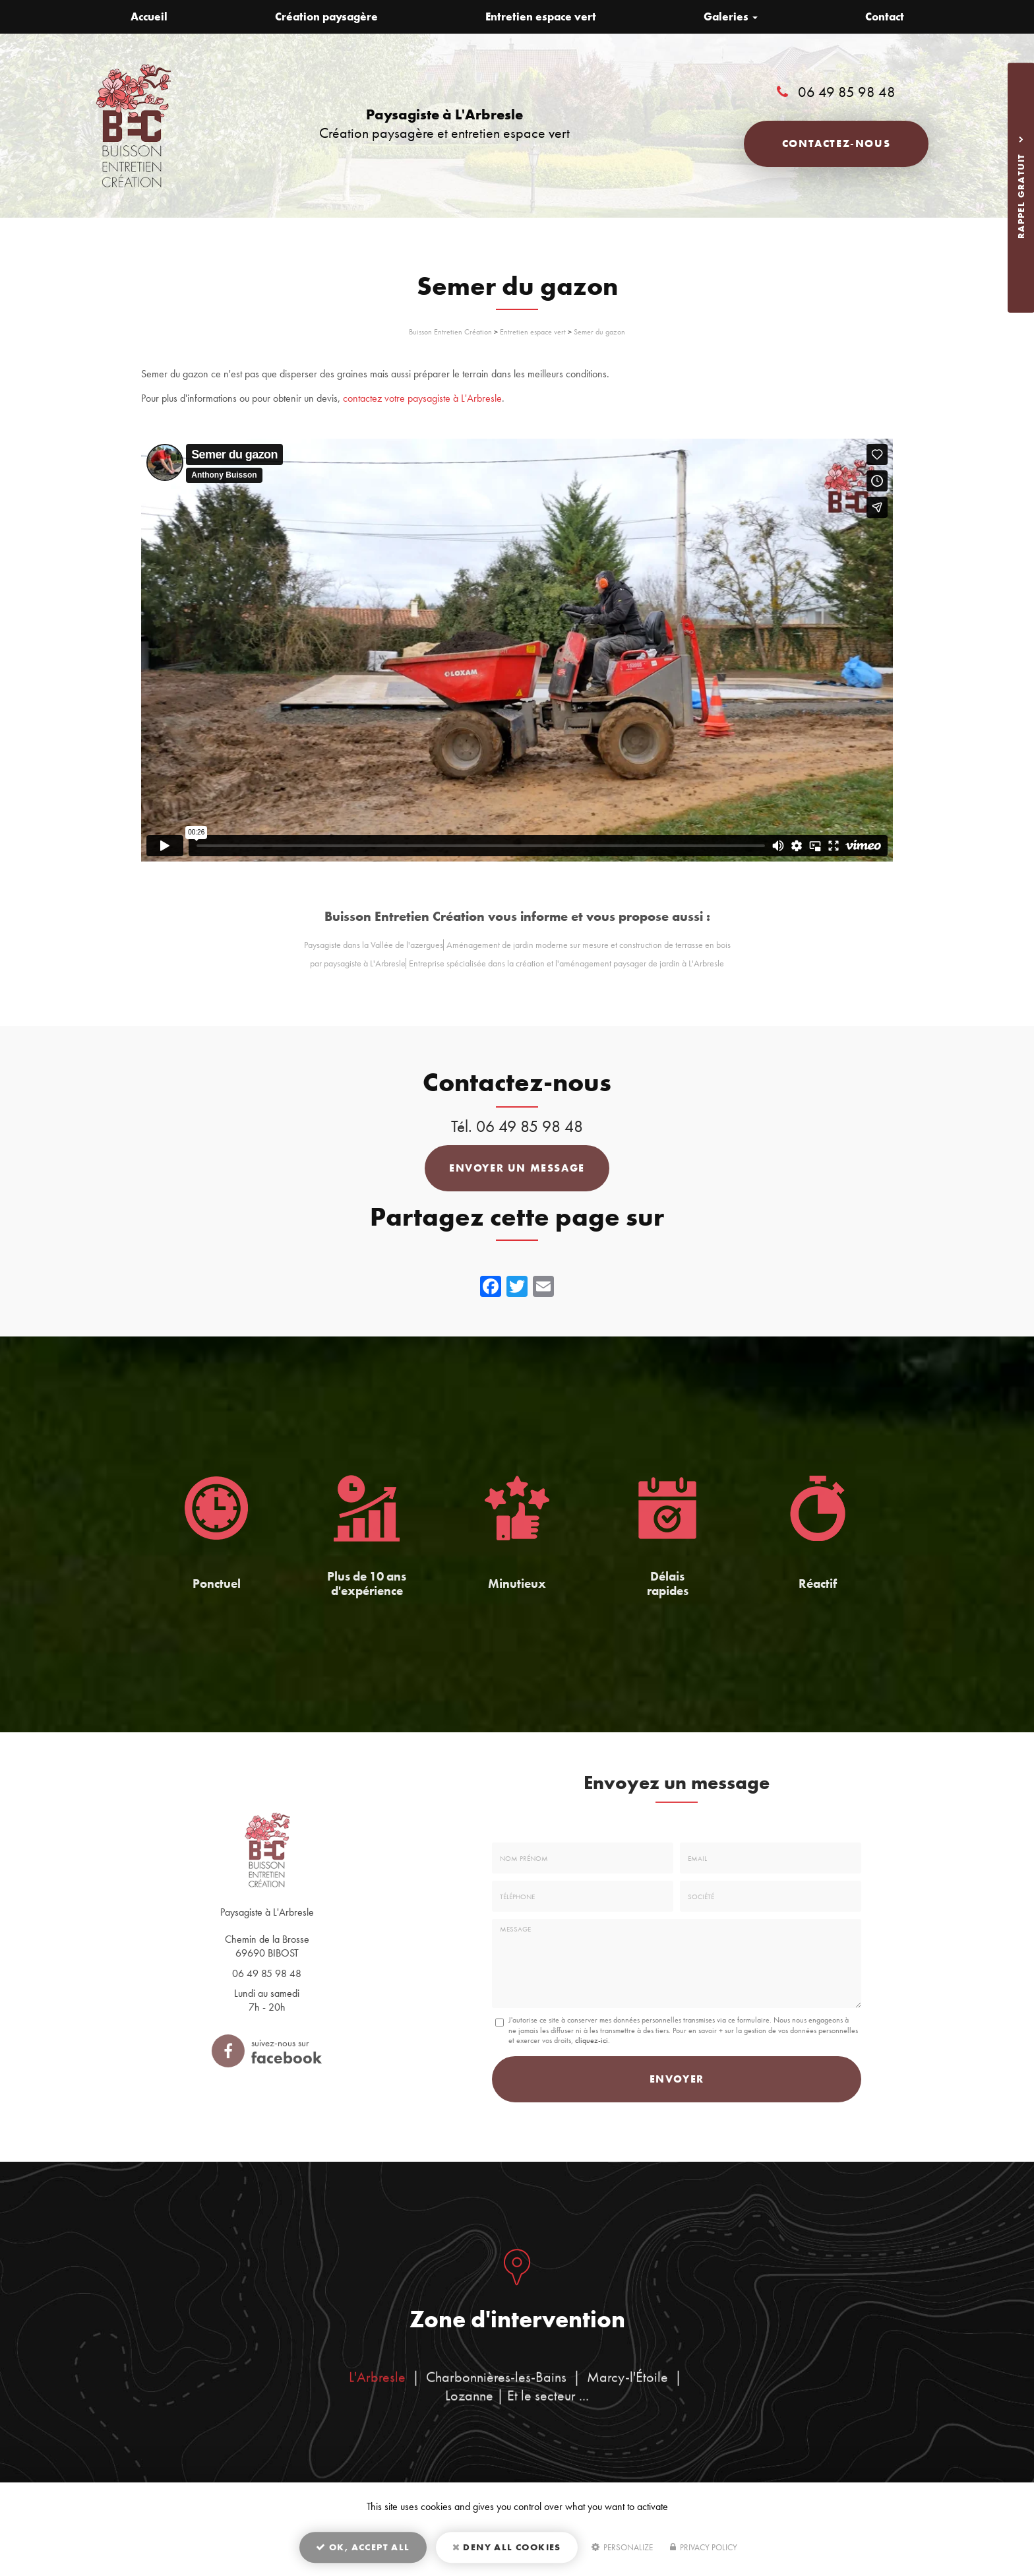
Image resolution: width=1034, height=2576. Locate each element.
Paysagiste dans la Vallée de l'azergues (373, 945)
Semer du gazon (599, 332)
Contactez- (836, 143)
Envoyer (677, 2079)
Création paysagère (326, 16)
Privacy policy (703, 2547)
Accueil (149, 16)
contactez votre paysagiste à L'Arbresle (422, 398)
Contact (884, 16)
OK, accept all (363, 2547)
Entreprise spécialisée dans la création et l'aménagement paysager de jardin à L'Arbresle (566, 963)
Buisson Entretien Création (450, 332)
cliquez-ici (591, 2040)
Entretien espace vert (540, 16)
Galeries (731, 16)
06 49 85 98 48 (847, 92)
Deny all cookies (506, 2547)
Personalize (622, 2547)
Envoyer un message (517, 1168)
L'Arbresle (377, 2388)
